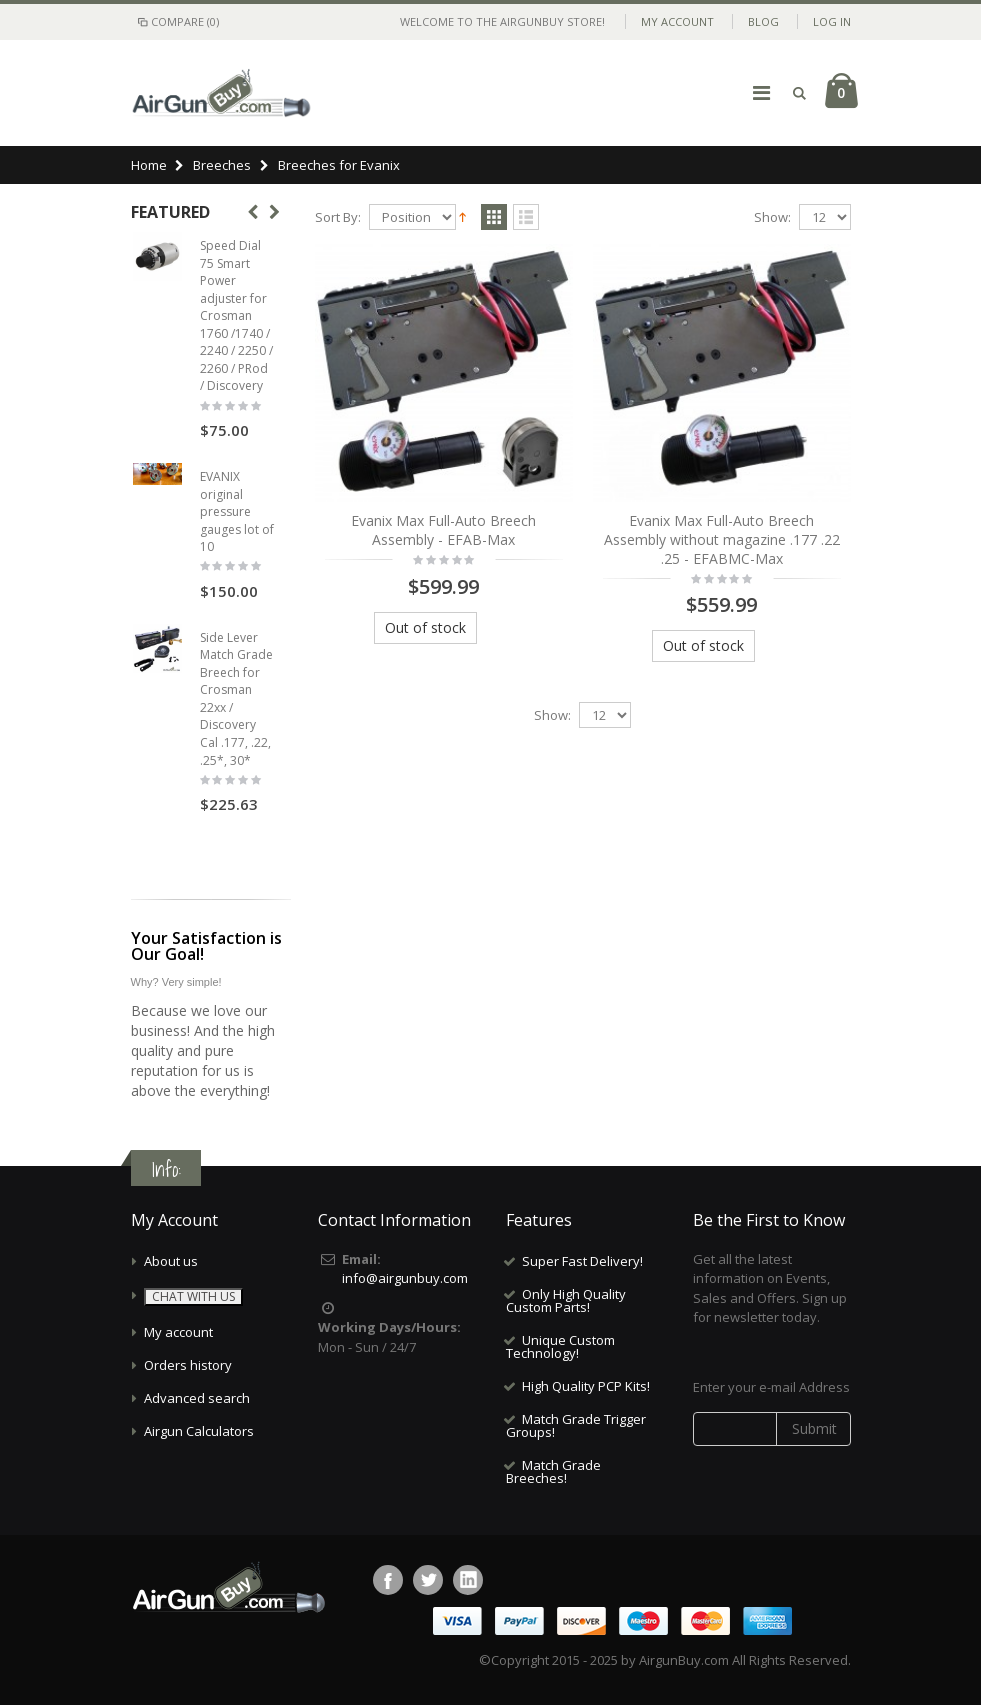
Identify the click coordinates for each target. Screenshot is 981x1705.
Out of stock (425, 627)
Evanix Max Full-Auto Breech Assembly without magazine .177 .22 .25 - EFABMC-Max (722, 539)
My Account (677, 21)
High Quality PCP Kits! (586, 1386)
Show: (772, 217)
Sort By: (338, 217)
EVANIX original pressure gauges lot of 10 (237, 511)
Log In (832, 21)
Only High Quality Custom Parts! (566, 1300)
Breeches (222, 165)
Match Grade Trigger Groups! (576, 1425)
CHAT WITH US (193, 1296)
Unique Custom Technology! (560, 1346)
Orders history (188, 1365)
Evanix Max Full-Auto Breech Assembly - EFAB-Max (443, 530)
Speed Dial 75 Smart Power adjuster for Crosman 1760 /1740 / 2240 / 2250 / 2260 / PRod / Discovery (236, 315)
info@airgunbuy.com (405, 1278)
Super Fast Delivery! (582, 1261)
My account (178, 1332)
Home (149, 165)
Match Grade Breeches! (553, 1471)
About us (171, 1261)
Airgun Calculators (199, 1431)
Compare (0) (177, 21)
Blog (763, 21)
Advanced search (197, 1398)
